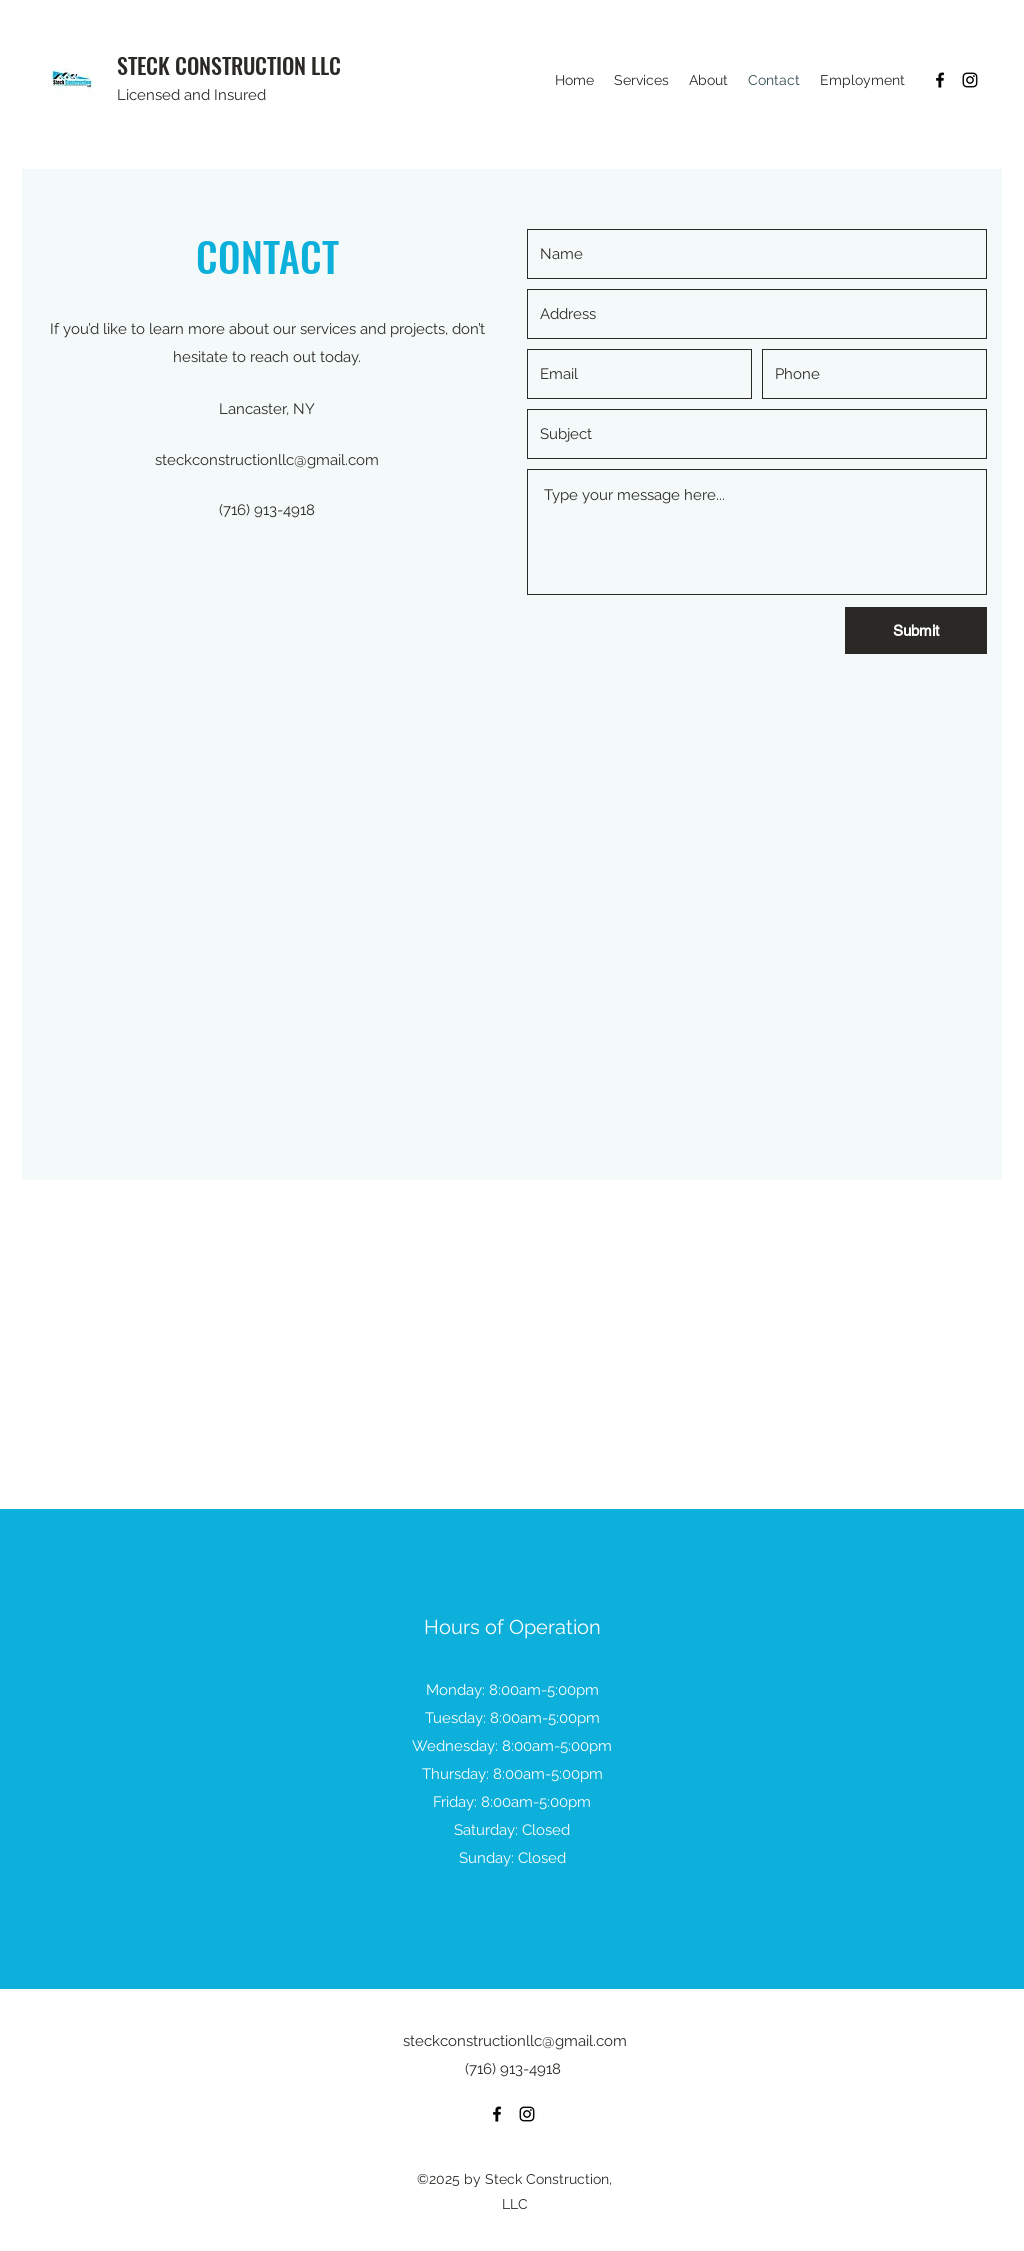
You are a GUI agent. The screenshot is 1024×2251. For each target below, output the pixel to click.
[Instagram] (970, 80)
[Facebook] (940, 80)
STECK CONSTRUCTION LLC (229, 65)
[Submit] (916, 630)
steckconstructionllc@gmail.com (267, 460)
